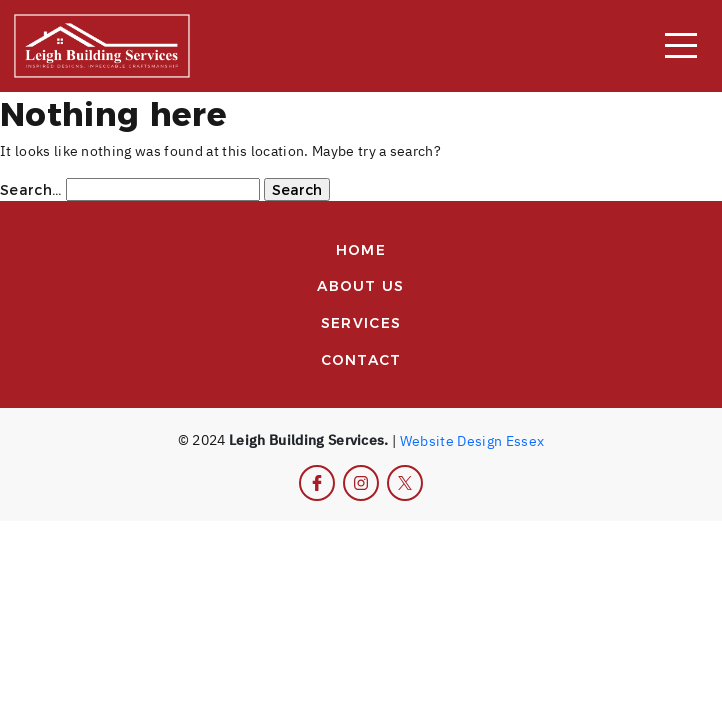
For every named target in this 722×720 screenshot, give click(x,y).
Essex (525, 439)
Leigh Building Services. (309, 439)
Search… (30, 189)
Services (361, 322)
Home (361, 249)
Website (427, 439)
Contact (361, 359)
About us (360, 285)
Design (479, 439)
